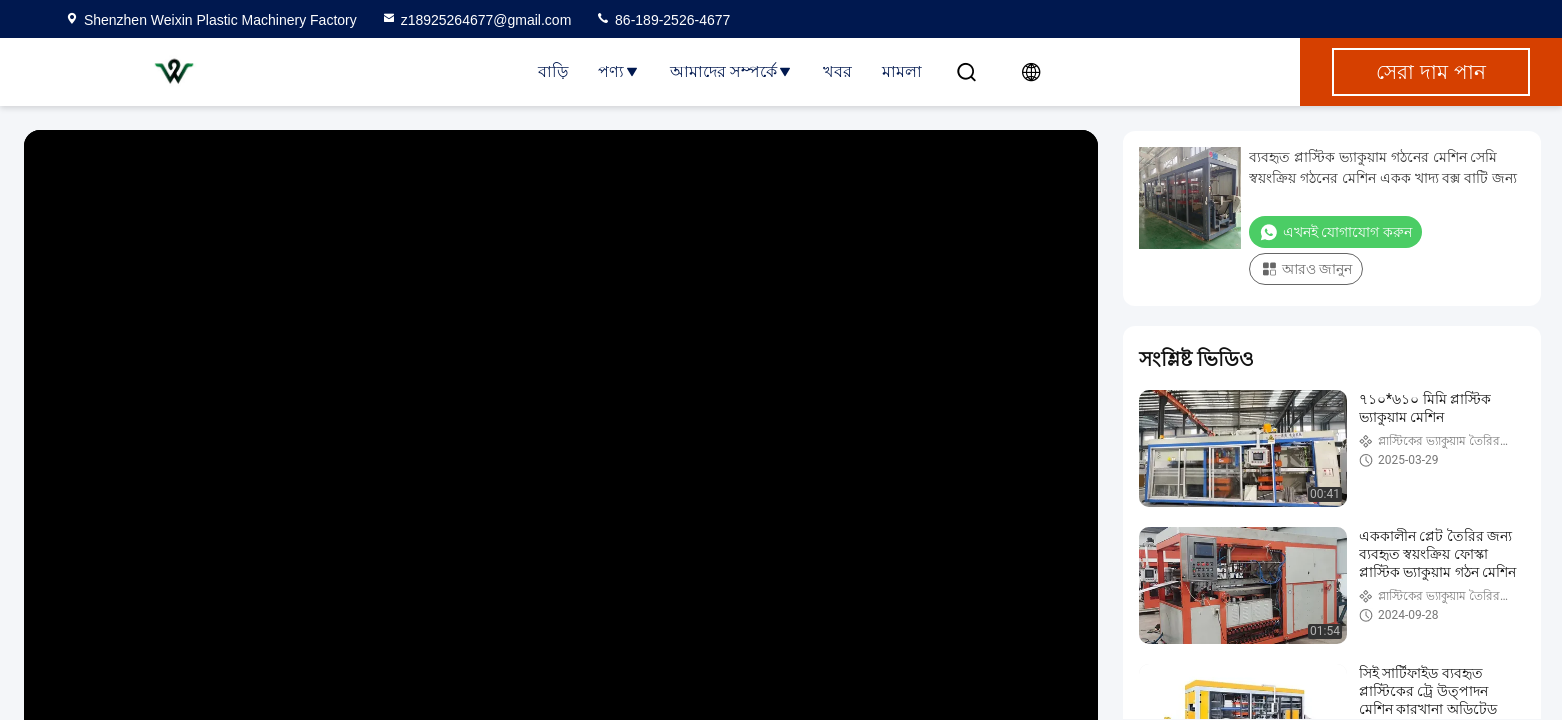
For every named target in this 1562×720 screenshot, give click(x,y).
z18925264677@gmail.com (476, 20)
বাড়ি (553, 71)
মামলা (902, 71)
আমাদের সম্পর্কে (731, 71)
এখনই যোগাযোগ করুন (1335, 232)
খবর (837, 71)
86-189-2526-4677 (662, 20)
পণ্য (619, 71)
